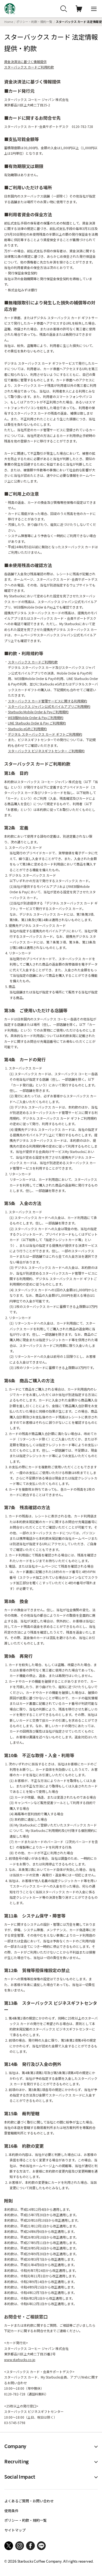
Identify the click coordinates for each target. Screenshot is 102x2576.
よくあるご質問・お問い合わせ (29, 2500)
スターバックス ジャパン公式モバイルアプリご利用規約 (49, 706)
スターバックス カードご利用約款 (29, 67)
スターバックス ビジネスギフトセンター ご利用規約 (46, 750)
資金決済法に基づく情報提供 (25, 61)
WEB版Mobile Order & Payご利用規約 (35, 717)
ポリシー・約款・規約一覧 (34, 21)
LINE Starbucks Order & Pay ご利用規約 (37, 723)
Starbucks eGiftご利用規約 (27, 728)
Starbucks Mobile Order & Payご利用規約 (38, 711)
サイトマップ (15, 2530)
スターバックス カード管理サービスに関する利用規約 (47, 701)
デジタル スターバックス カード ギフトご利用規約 (45, 734)
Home (8, 21)
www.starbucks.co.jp (19, 2359)
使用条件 (11, 2510)
